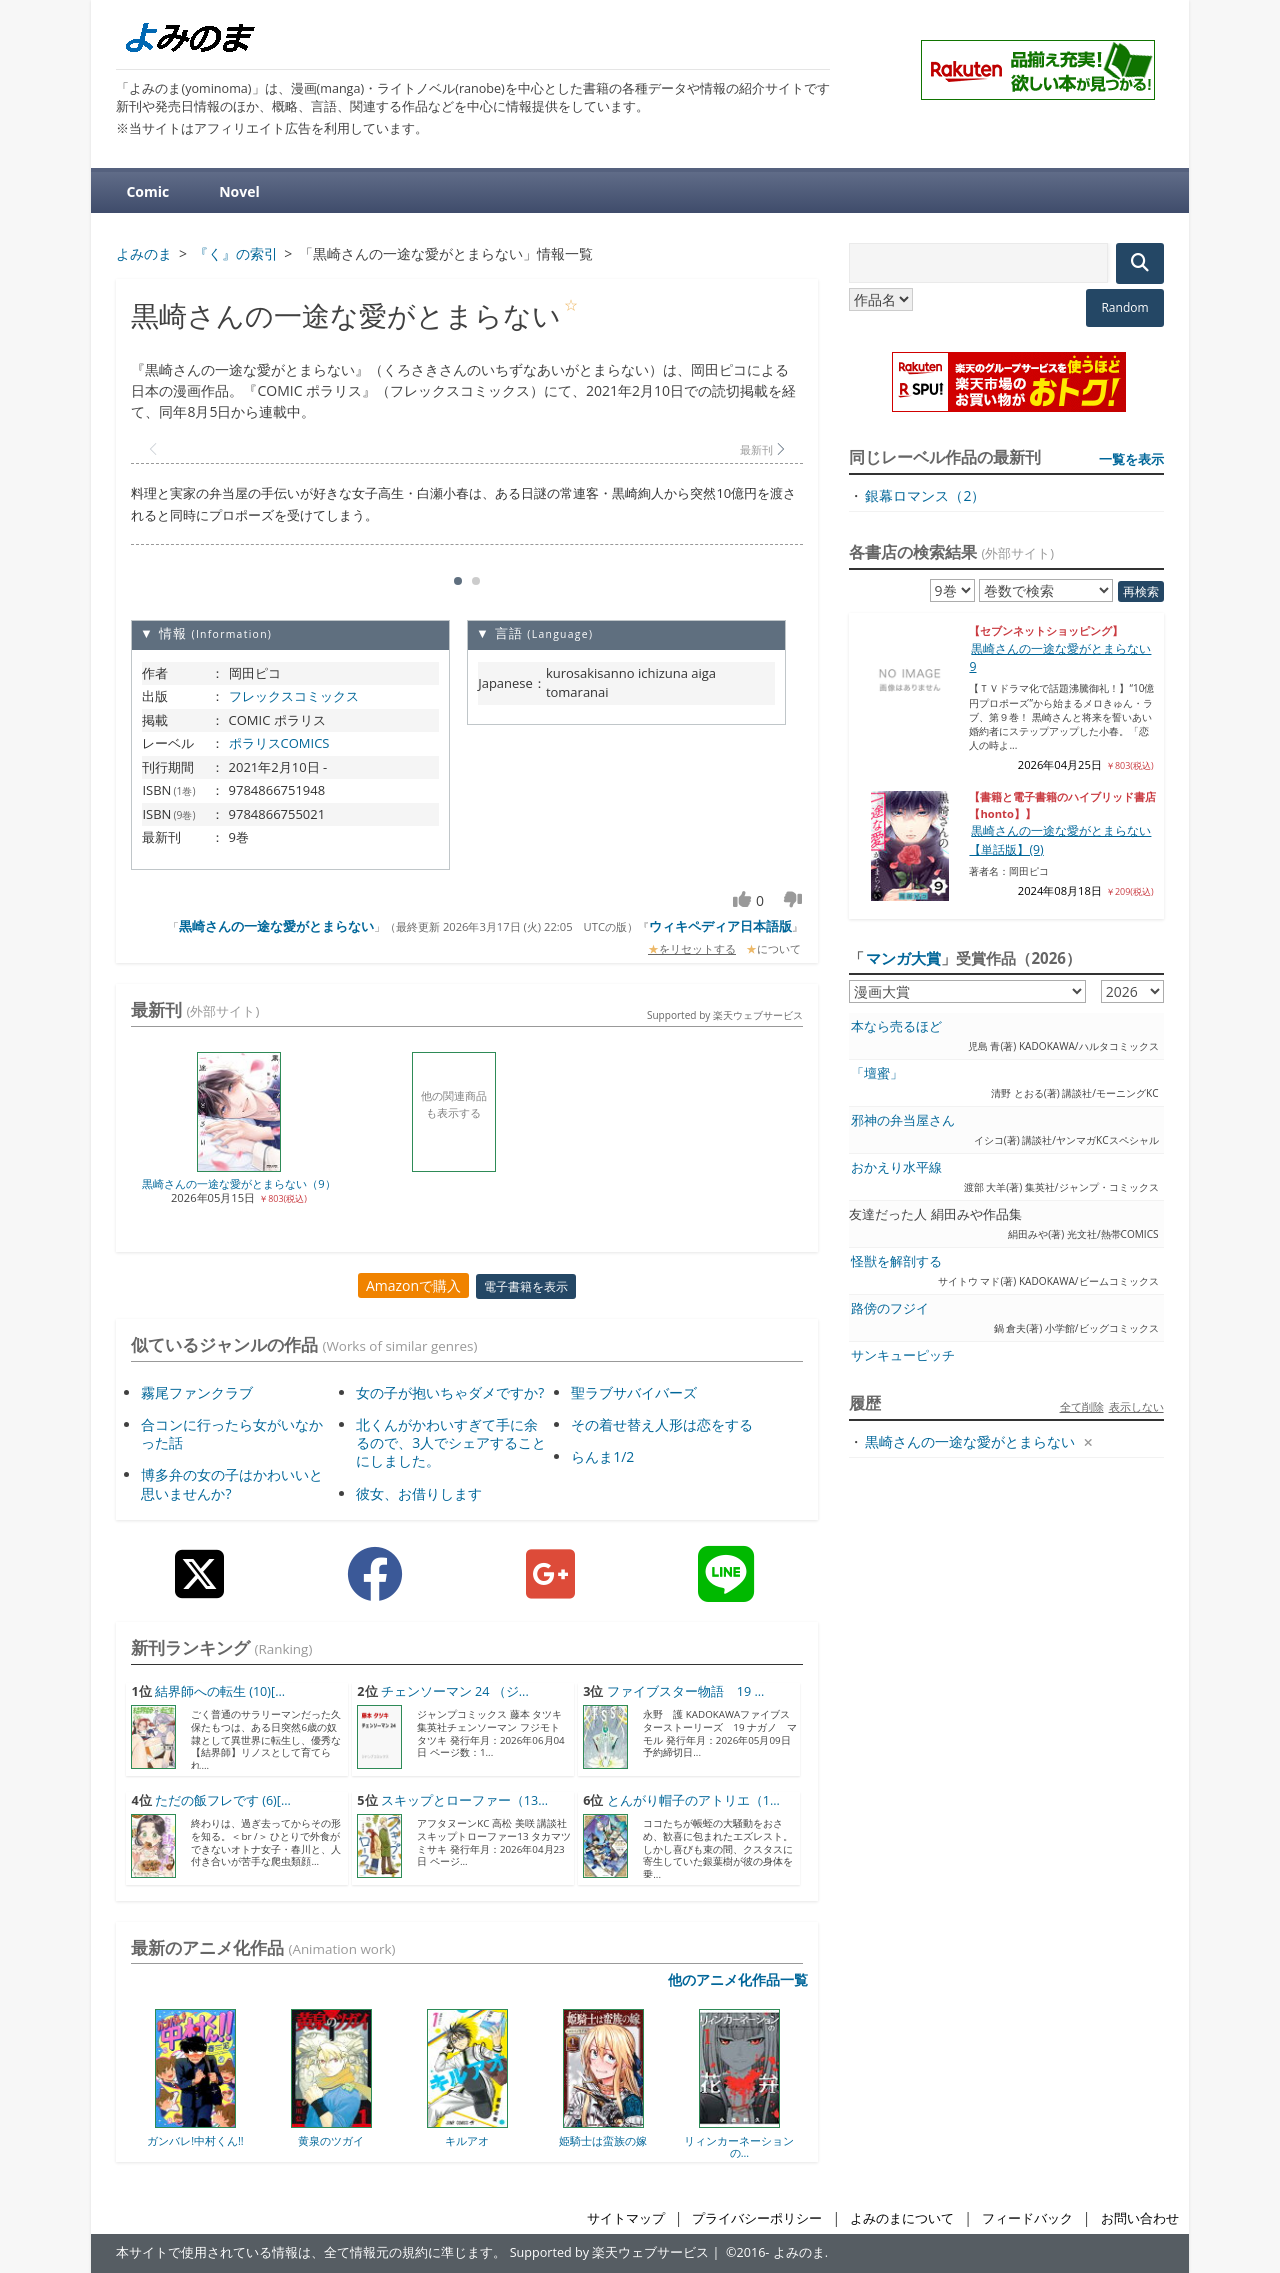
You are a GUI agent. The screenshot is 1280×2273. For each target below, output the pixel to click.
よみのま (799, 2252)
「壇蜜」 (877, 1073)
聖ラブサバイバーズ (634, 1392)
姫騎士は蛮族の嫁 (603, 2140)
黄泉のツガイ (331, 2140)
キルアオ (467, 2140)
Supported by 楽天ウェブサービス (725, 1015)
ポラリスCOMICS (279, 743)
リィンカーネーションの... (739, 2146)
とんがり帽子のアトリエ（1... (693, 1800)
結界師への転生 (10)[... (220, 1691)
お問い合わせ (1140, 2218)
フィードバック (1027, 2218)
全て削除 (1082, 1406)
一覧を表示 (1131, 459)
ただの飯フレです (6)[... (223, 1800)
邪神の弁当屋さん (903, 1120)
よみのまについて (902, 2218)
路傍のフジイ (890, 1308)
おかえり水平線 (896, 1167)
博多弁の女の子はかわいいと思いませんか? (232, 1483)
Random (1124, 307)
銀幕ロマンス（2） (925, 495)
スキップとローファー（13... (464, 1800)
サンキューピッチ (903, 1355)
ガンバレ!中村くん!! (195, 2140)
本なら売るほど (896, 1026)
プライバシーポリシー (757, 2218)
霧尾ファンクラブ (197, 1392)
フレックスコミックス (294, 696)
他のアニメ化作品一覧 (738, 1979)
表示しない (1136, 1406)
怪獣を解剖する (896, 1261)
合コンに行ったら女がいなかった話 (232, 1433)
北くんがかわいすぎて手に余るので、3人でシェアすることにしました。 (451, 1442)
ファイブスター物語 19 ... (686, 1691)
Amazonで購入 (413, 1285)
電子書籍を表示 (526, 1286)
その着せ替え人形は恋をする (662, 1424)
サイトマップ (626, 2218)
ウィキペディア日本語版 (720, 926)
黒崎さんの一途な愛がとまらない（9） (238, 1183)
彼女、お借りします (419, 1493)
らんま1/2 (602, 1456)
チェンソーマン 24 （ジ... (455, 1691)
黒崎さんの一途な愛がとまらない (276, 926)
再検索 (1141, 591)
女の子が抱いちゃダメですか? (450, 1392)
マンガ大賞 (903, 958)
